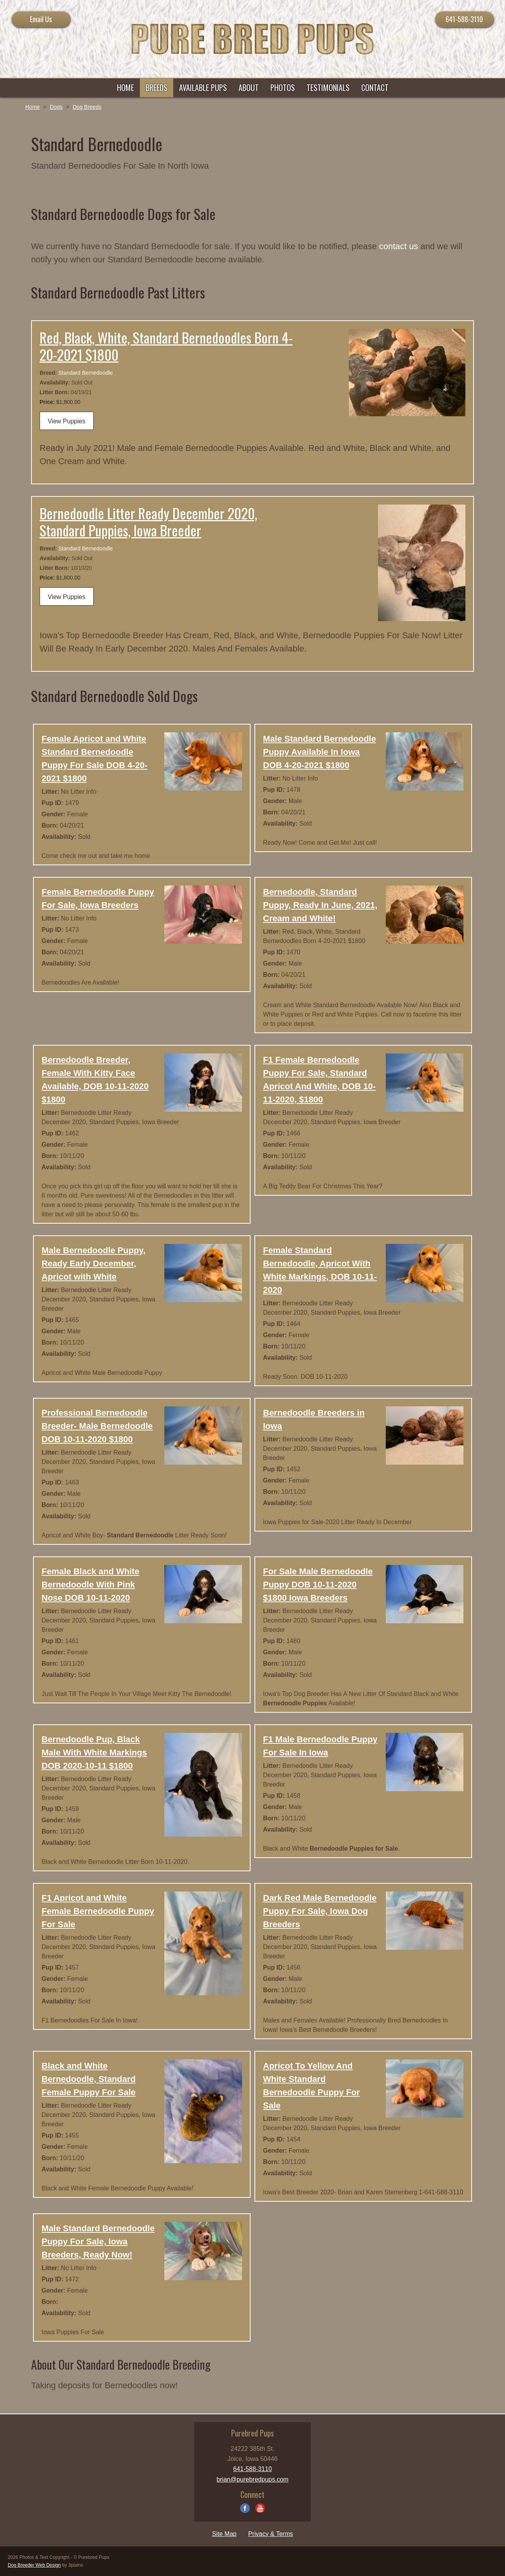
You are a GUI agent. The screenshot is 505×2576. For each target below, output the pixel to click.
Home (32, 107)
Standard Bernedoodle (85, 373)
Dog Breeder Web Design (34, 2565)
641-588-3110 (464, 19)
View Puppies (66, 421)
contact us (398, 246)
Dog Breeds (87, 107)
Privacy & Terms (270, 2534)
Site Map (224, 2534)
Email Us (41, 19)
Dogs (56, 107)
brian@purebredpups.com (252, 2479)
